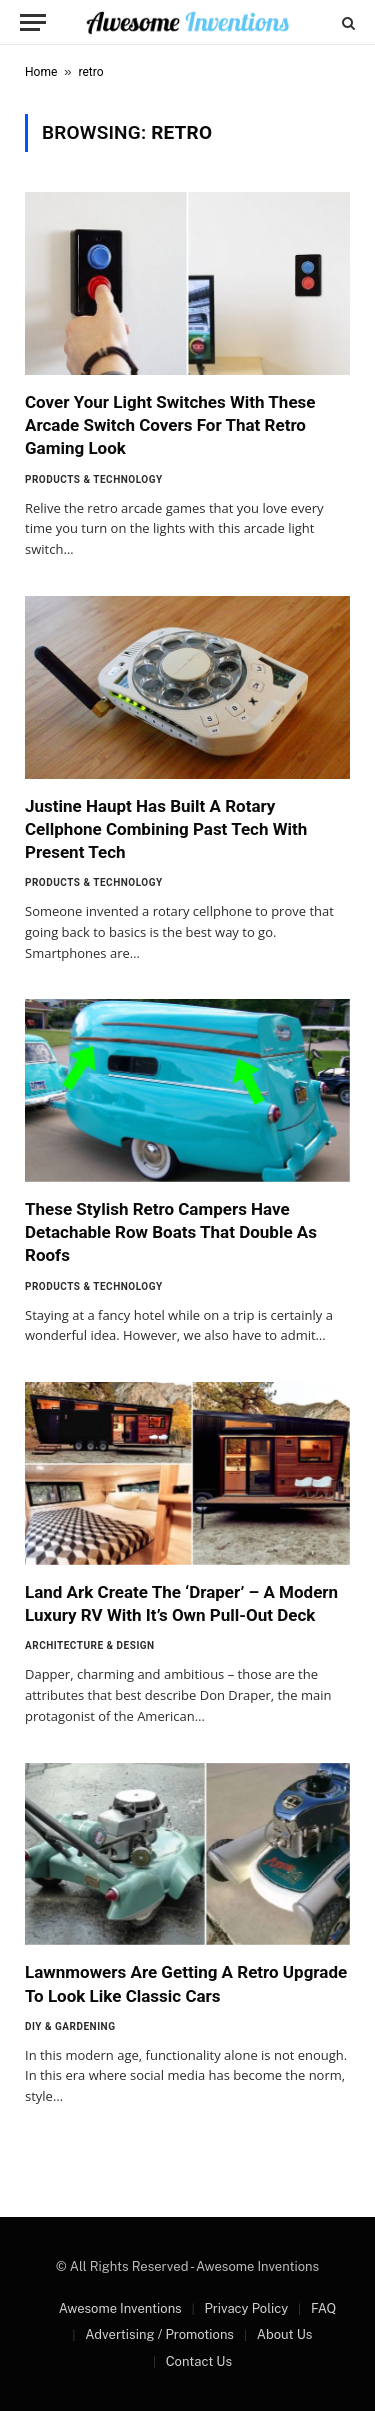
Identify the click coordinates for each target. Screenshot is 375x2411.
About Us (285, 2334)
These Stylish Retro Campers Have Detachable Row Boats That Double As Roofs (171, 1232)
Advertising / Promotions (159, 2334)
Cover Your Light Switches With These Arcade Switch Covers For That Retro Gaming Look (170, 425)
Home (41, 72)
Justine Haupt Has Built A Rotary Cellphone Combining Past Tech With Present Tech (166, 829)
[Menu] (33, 22)
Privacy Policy (246, 2308)
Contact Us (199, 2361)
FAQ (323, 2308)
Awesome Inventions (120, 2308)
